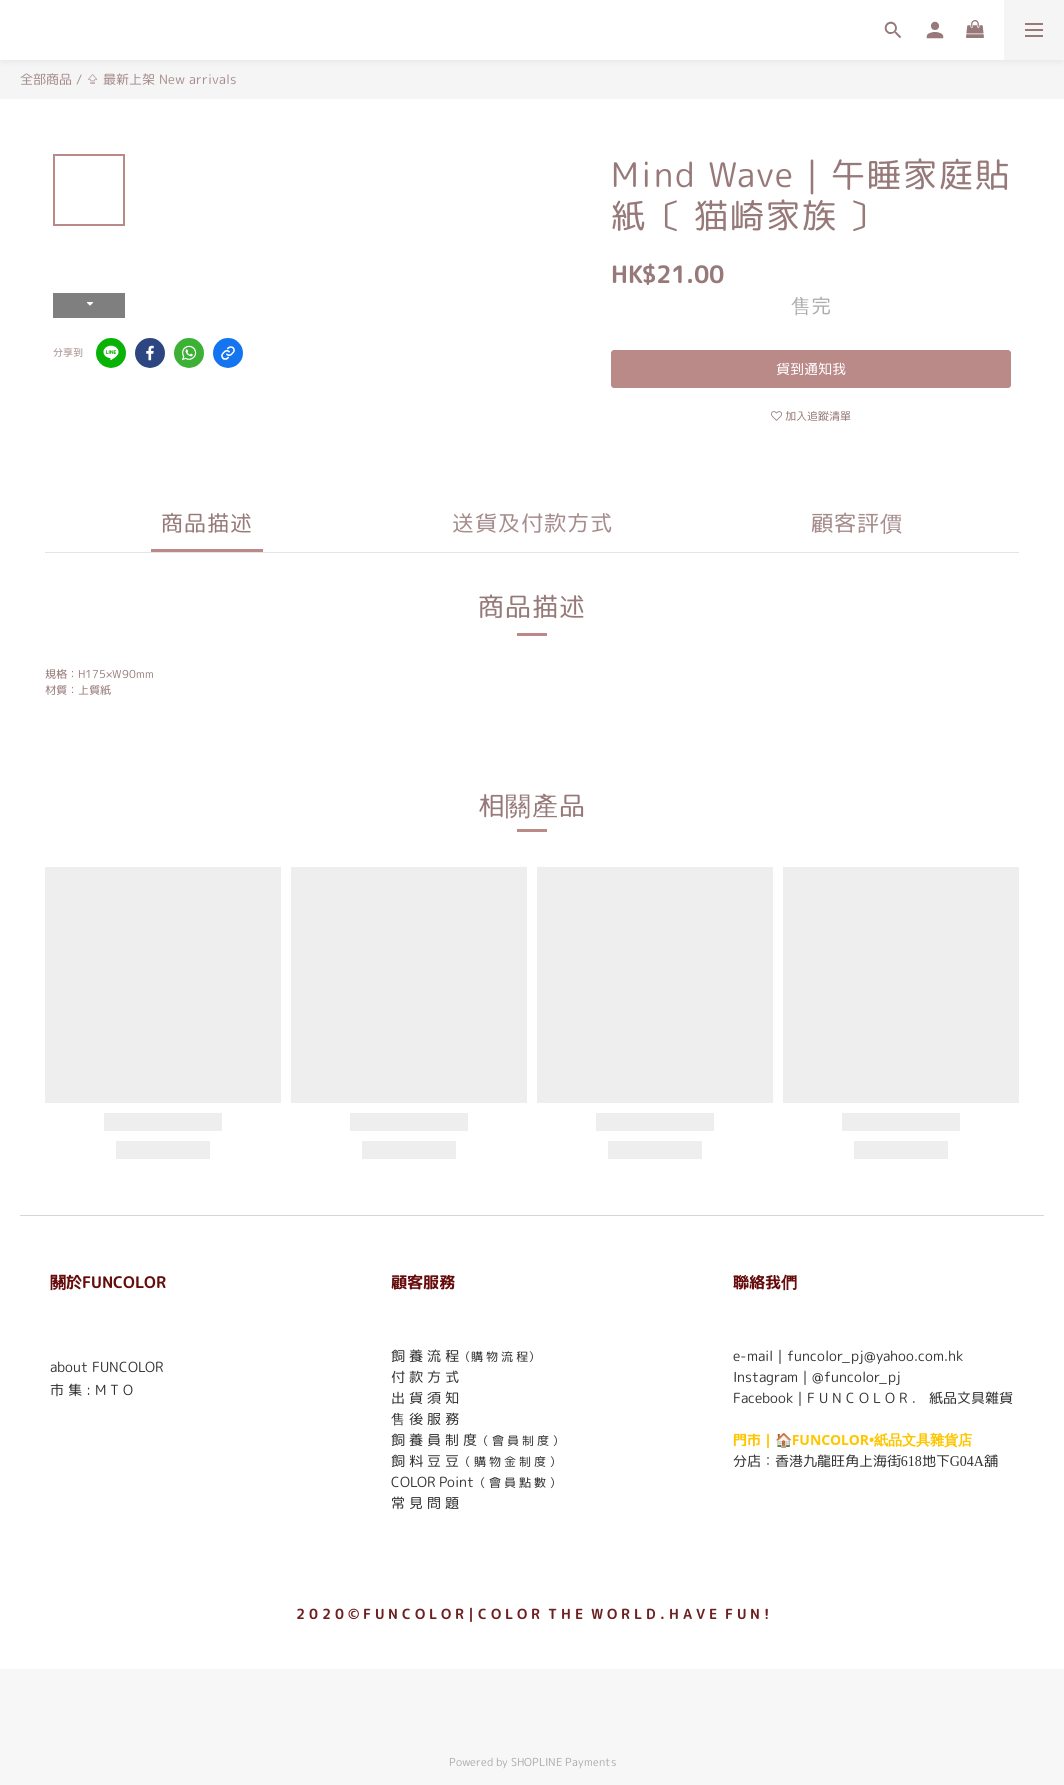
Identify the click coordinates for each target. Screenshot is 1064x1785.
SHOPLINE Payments (563, 1762)
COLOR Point (432, 1481)
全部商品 (46, 79)
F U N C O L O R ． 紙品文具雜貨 (910, 1397)
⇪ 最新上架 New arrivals (161, 79)
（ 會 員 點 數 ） (517, 1482)
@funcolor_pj (856, 1376)
